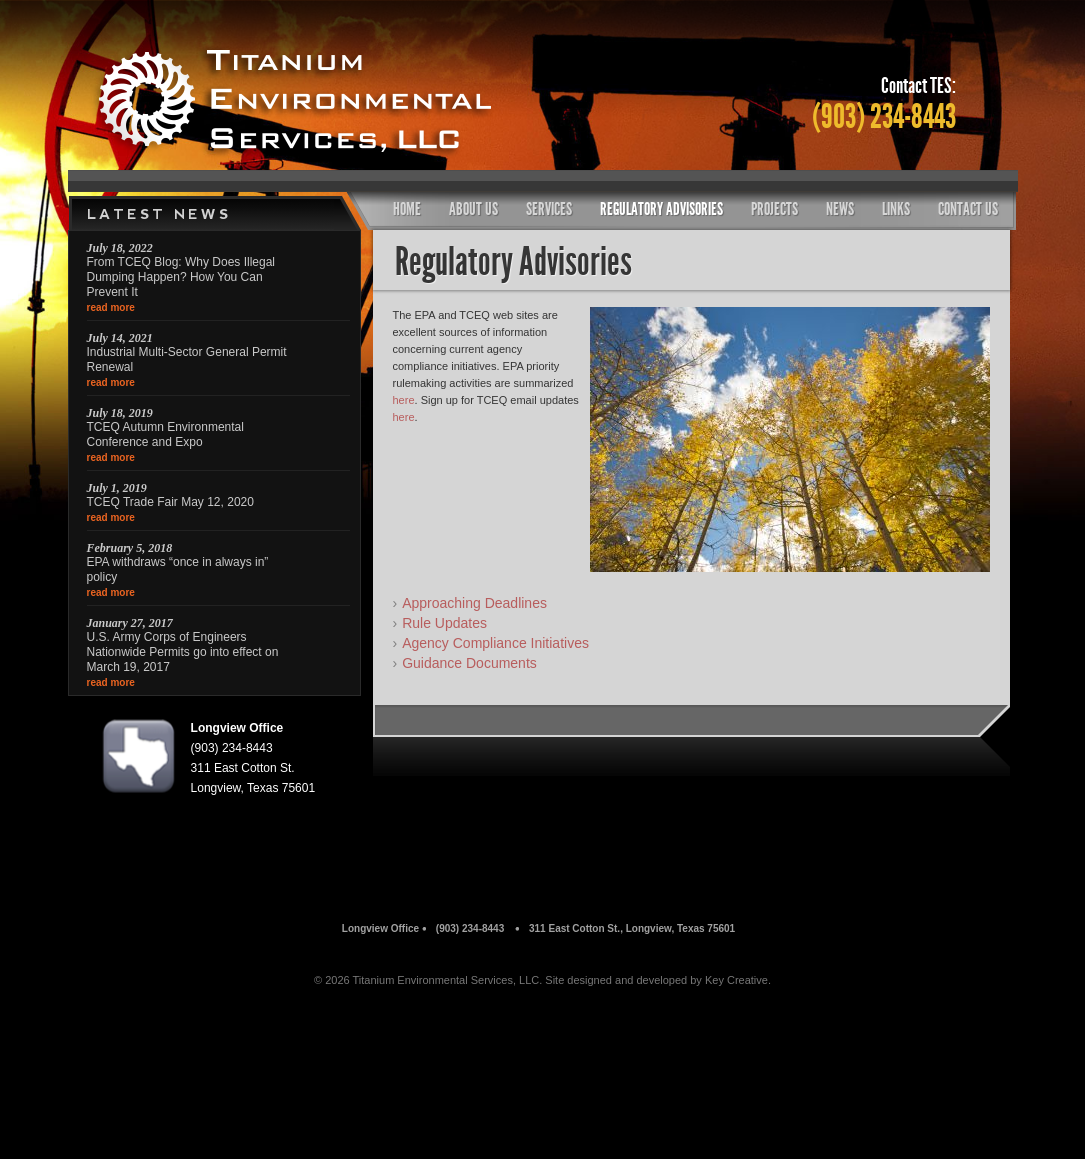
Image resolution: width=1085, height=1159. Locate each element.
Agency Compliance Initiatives (495, 643)
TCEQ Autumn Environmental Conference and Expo (165, 434)
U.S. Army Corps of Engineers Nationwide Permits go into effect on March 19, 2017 (183, 652)
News (840, 209)
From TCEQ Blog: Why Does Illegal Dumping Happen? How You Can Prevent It (181, 277)
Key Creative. (738, 980)
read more (111, 307)
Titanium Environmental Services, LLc (318, 100)
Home (407, 209)
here (404, 400)
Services (549, 209)
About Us (473, 209)
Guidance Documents (469, 663)
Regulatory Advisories (661, 209)
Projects (774, 209)
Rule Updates (444, 623)
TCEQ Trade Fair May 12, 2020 (170, 502)
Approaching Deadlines (474, 603)
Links (896, 209)
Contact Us (968, 209)
